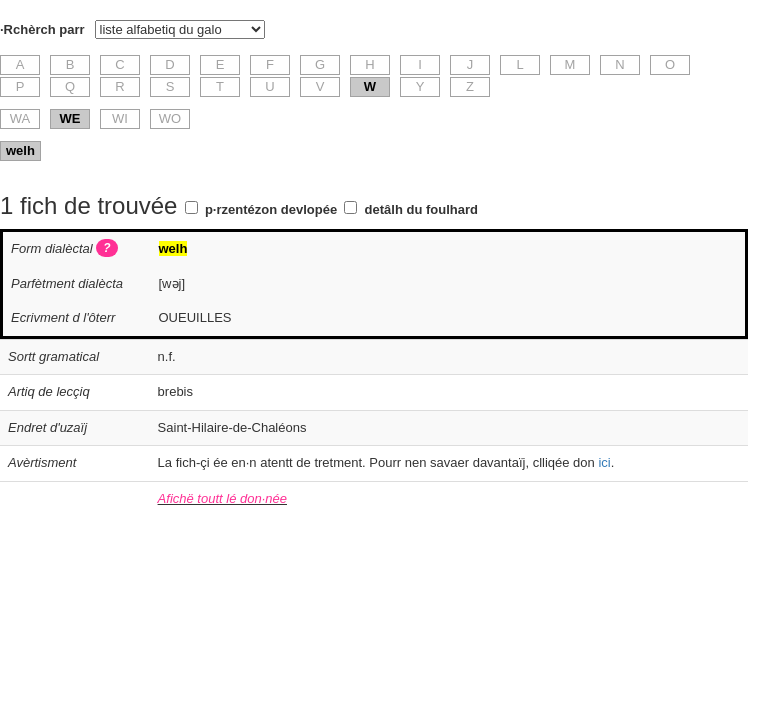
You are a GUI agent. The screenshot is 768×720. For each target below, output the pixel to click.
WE (70, 118)
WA (20, 118)
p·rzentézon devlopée (271, 209)
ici (604, 462)
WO (170, 118)
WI (120, 118)
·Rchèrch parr (42, 29)
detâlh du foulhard (421, 209)
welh (20, 150)
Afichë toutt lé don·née (222, 498)
